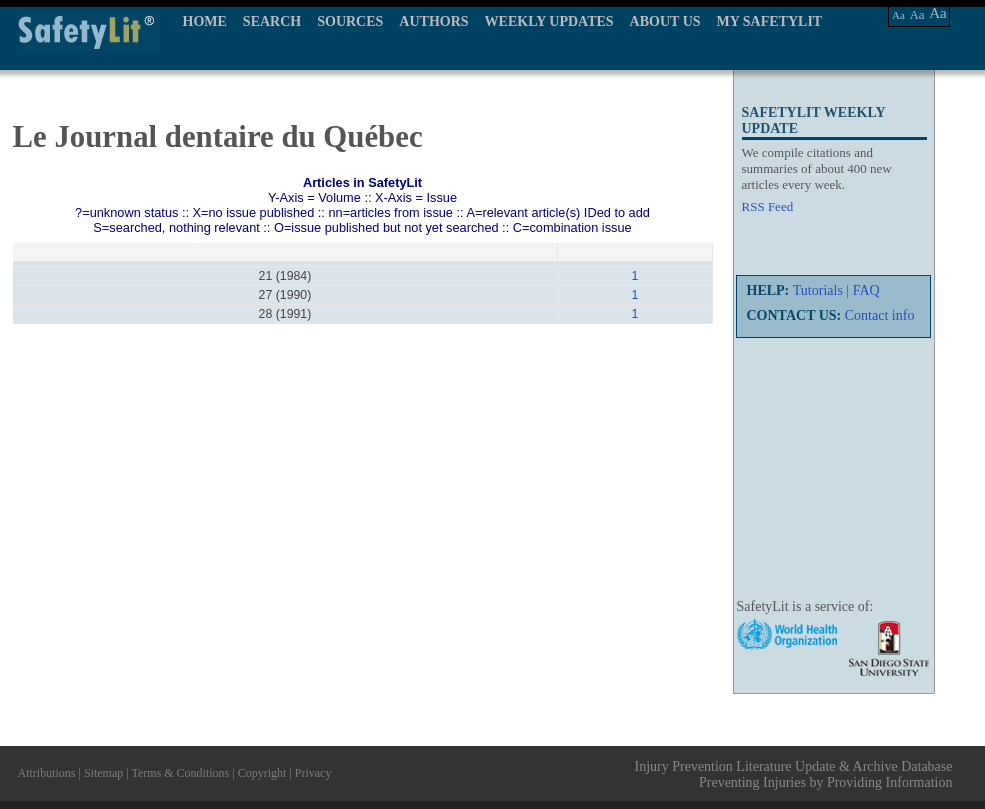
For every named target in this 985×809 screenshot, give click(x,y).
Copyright (262, 773)
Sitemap (103, 773)
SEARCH (272, 21)
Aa (898, 15)
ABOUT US (665, 21)
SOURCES (350, 21)
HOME (205, 21)
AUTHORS (433, 21)
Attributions (47, 773)
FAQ (866, 290)
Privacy (313, 773)
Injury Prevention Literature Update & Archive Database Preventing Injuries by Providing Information (794, 774)
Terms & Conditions (180, 773)
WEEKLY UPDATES (549, 21)
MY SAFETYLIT (770, 21)
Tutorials (818, 290)
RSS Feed (768, 206)
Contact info (880, 315)
